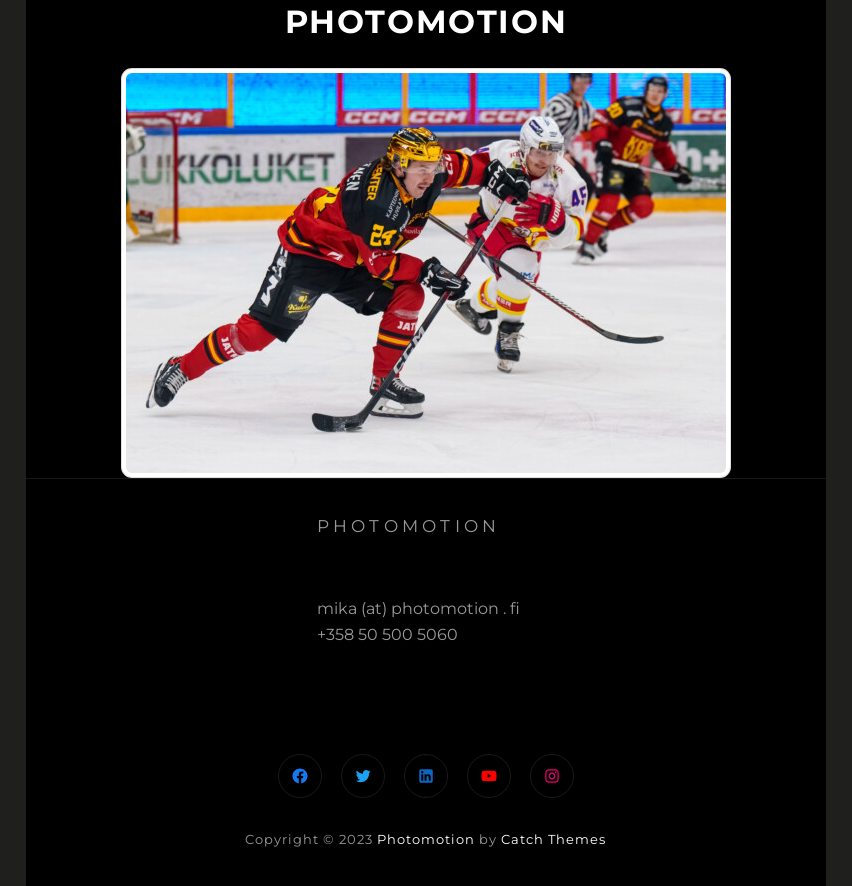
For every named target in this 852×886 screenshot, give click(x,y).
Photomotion (426, 839)
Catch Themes (553, 839)
